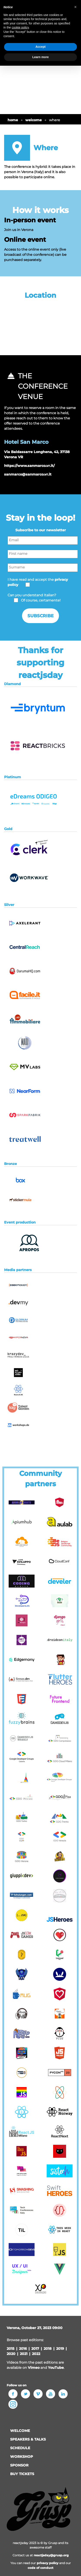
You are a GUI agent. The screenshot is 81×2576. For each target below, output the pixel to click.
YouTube (56, 2368)
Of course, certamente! (40, 600)
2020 (11, 2354)
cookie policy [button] (20, 27)
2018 (48, 2349)
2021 (23, 2354)
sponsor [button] (19, 2465)
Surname (17, 567)
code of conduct (40, 2568)
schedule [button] (20, 2448)
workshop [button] (21, 2457)
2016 (23, 2349)
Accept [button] (40, 46)
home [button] (13, 120)
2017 (35, 2349)
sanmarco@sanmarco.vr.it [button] (27, 474)
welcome (33, 120)
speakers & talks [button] (28, 2439)
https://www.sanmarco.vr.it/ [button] (29, 466)
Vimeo (34, 2368)
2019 (60, 2349)
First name (18, 554)
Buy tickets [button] (22, 2474)
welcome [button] (20, 2431)
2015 (10, 2349)
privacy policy (47, 2563)
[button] (38, 723)
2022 (36, 2354)
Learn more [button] (40, 57)
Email (14, 540)
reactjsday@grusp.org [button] (51, 2555)
